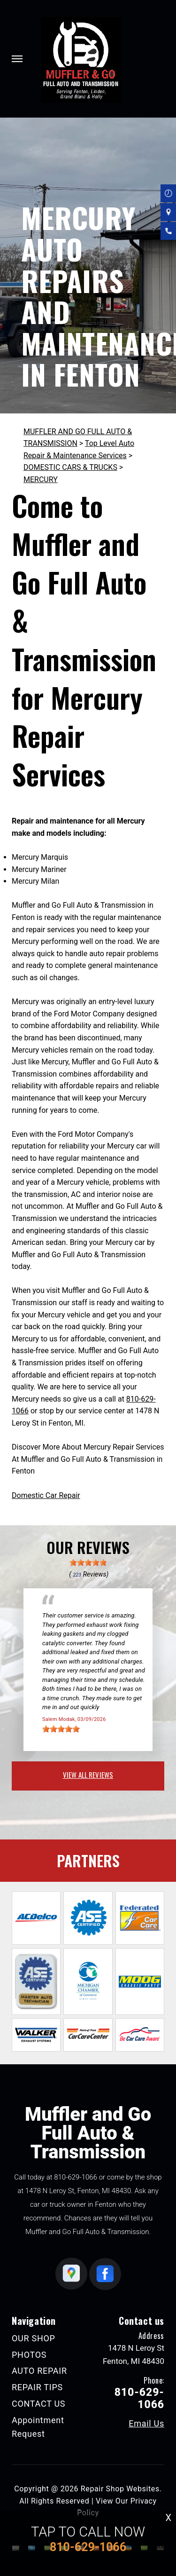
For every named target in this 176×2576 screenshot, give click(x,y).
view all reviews (88, 1774)
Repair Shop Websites (120, 2488)
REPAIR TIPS (37, 2387)
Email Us (146, 2423)
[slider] (88, 1562)
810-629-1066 (75, 2177)
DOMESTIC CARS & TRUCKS (70, 467)
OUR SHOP (33, 2338)
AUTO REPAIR (39, 2371)
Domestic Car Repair (46, 1495)
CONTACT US (38, 2404)
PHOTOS (29, 2355)
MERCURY (40, 479)
